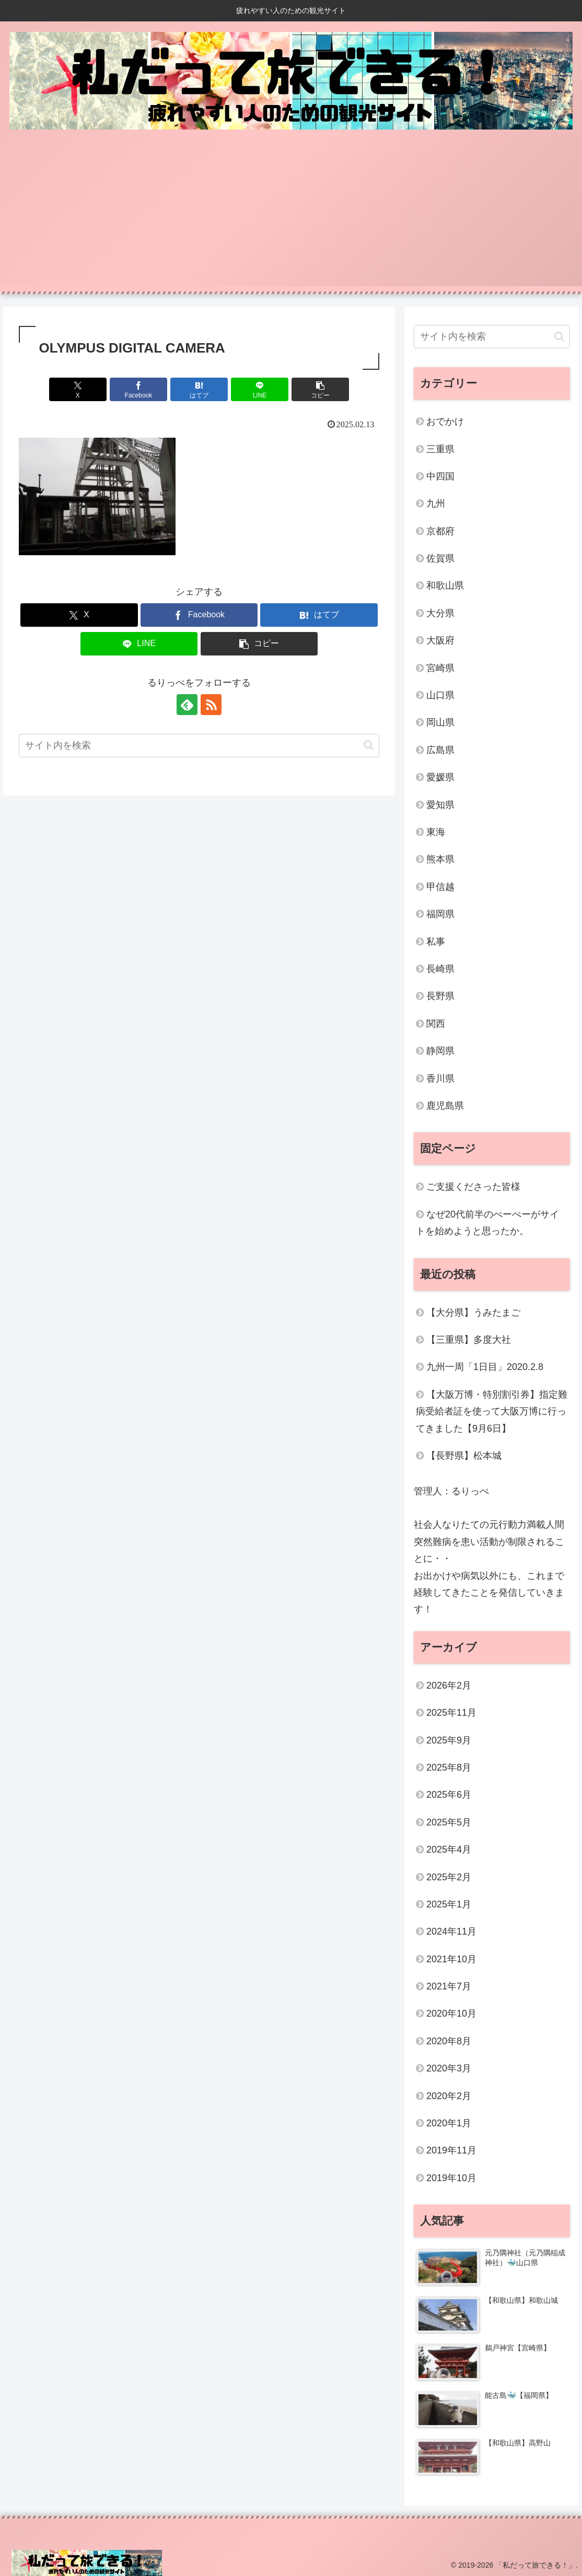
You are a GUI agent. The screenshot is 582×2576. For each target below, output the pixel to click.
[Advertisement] (291, 213)
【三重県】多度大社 (468, 1339)
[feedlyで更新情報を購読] (187, 704)
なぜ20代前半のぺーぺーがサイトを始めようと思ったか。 (487, 1222)
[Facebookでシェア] (139, 389)
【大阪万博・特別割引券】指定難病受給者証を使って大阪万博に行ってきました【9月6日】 (491, 1411)
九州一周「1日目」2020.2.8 (484, 1367)
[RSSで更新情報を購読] (211, 704)
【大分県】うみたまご (473, 1312)
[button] (321, 389)
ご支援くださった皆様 (473, 1186)
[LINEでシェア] (260, 389)
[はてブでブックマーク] (199, 389)
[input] (199, 745)
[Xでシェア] (78, 389)
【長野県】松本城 (464, 1455)
